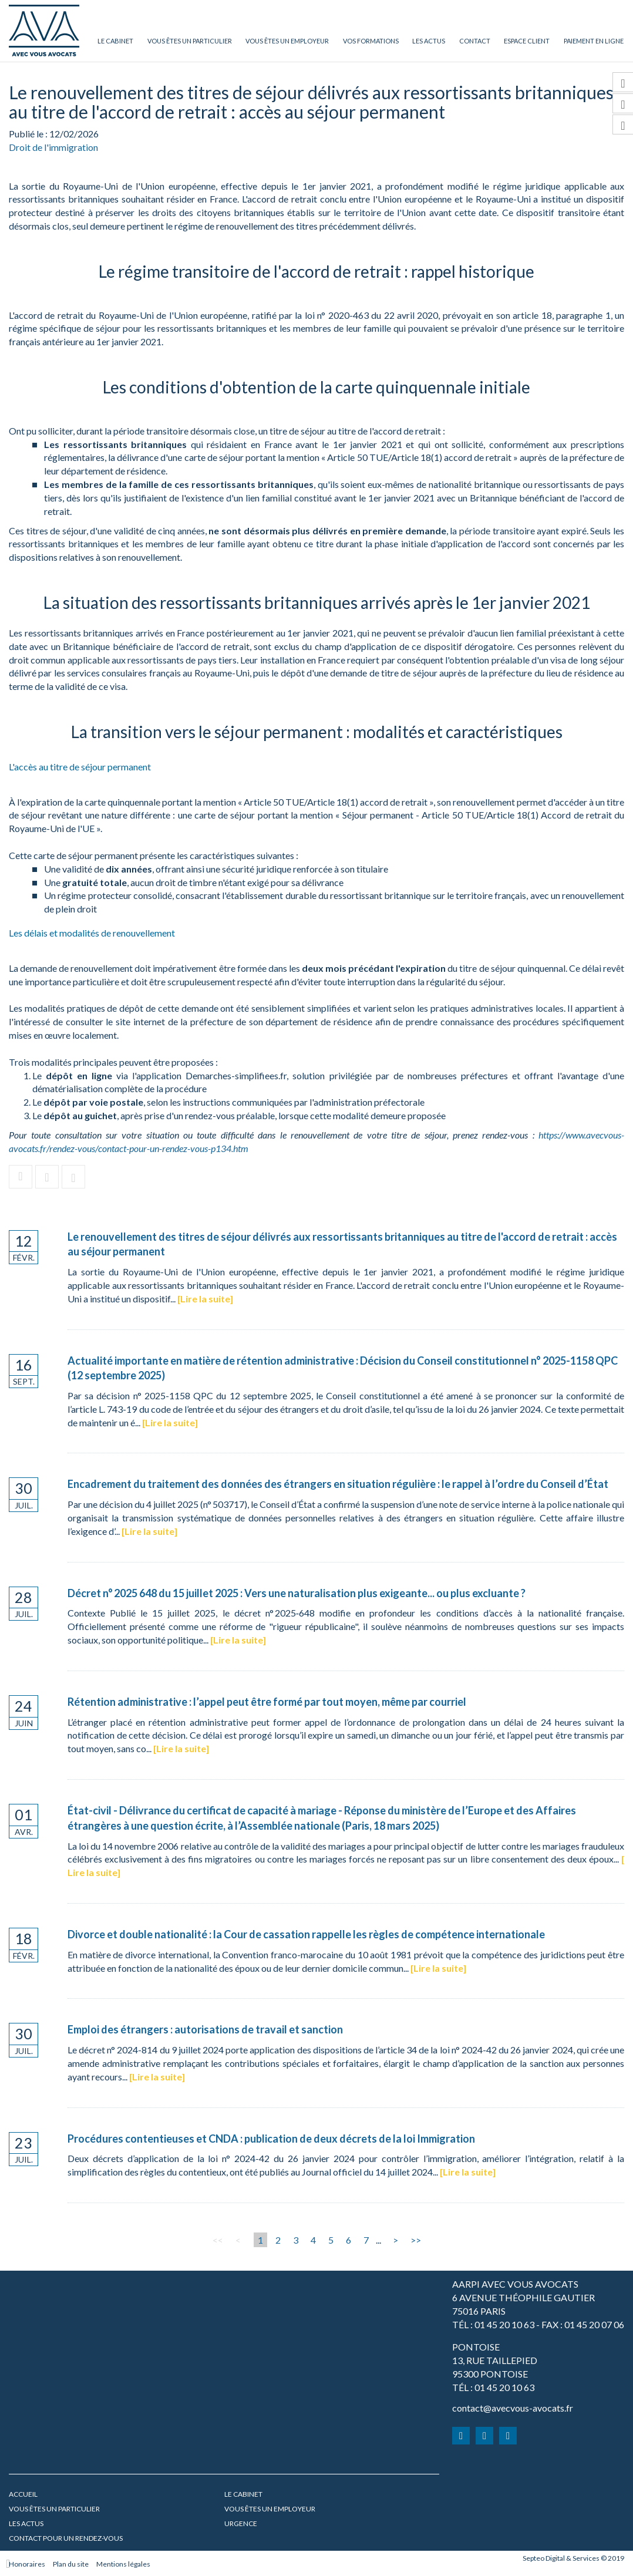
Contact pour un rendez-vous (66, 2538)
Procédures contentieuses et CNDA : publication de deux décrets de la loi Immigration (271, 2138)
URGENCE (240, 2523)
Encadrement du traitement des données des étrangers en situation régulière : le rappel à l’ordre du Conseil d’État (338, 1483)
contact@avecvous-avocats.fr (512, 2407)
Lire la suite (205, 1298)
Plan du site (71, 2564)
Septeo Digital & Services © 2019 (573, 2558)
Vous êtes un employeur (287, 41)
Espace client (527, 41)
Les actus (428, 41)
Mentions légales (123, 2564)
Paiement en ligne (594, 41)
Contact (474, 41)
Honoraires (27, 2564)
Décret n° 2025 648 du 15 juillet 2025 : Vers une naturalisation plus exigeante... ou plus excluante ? (297, 1593)
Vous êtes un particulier (189, 41)
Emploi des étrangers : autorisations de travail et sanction (205, 2029)
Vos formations (371, 41)
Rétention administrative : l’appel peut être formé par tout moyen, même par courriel (267, 1701)
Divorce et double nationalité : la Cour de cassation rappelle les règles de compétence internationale (306, 1934)
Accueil (23, 2494)
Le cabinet (115, 41)
